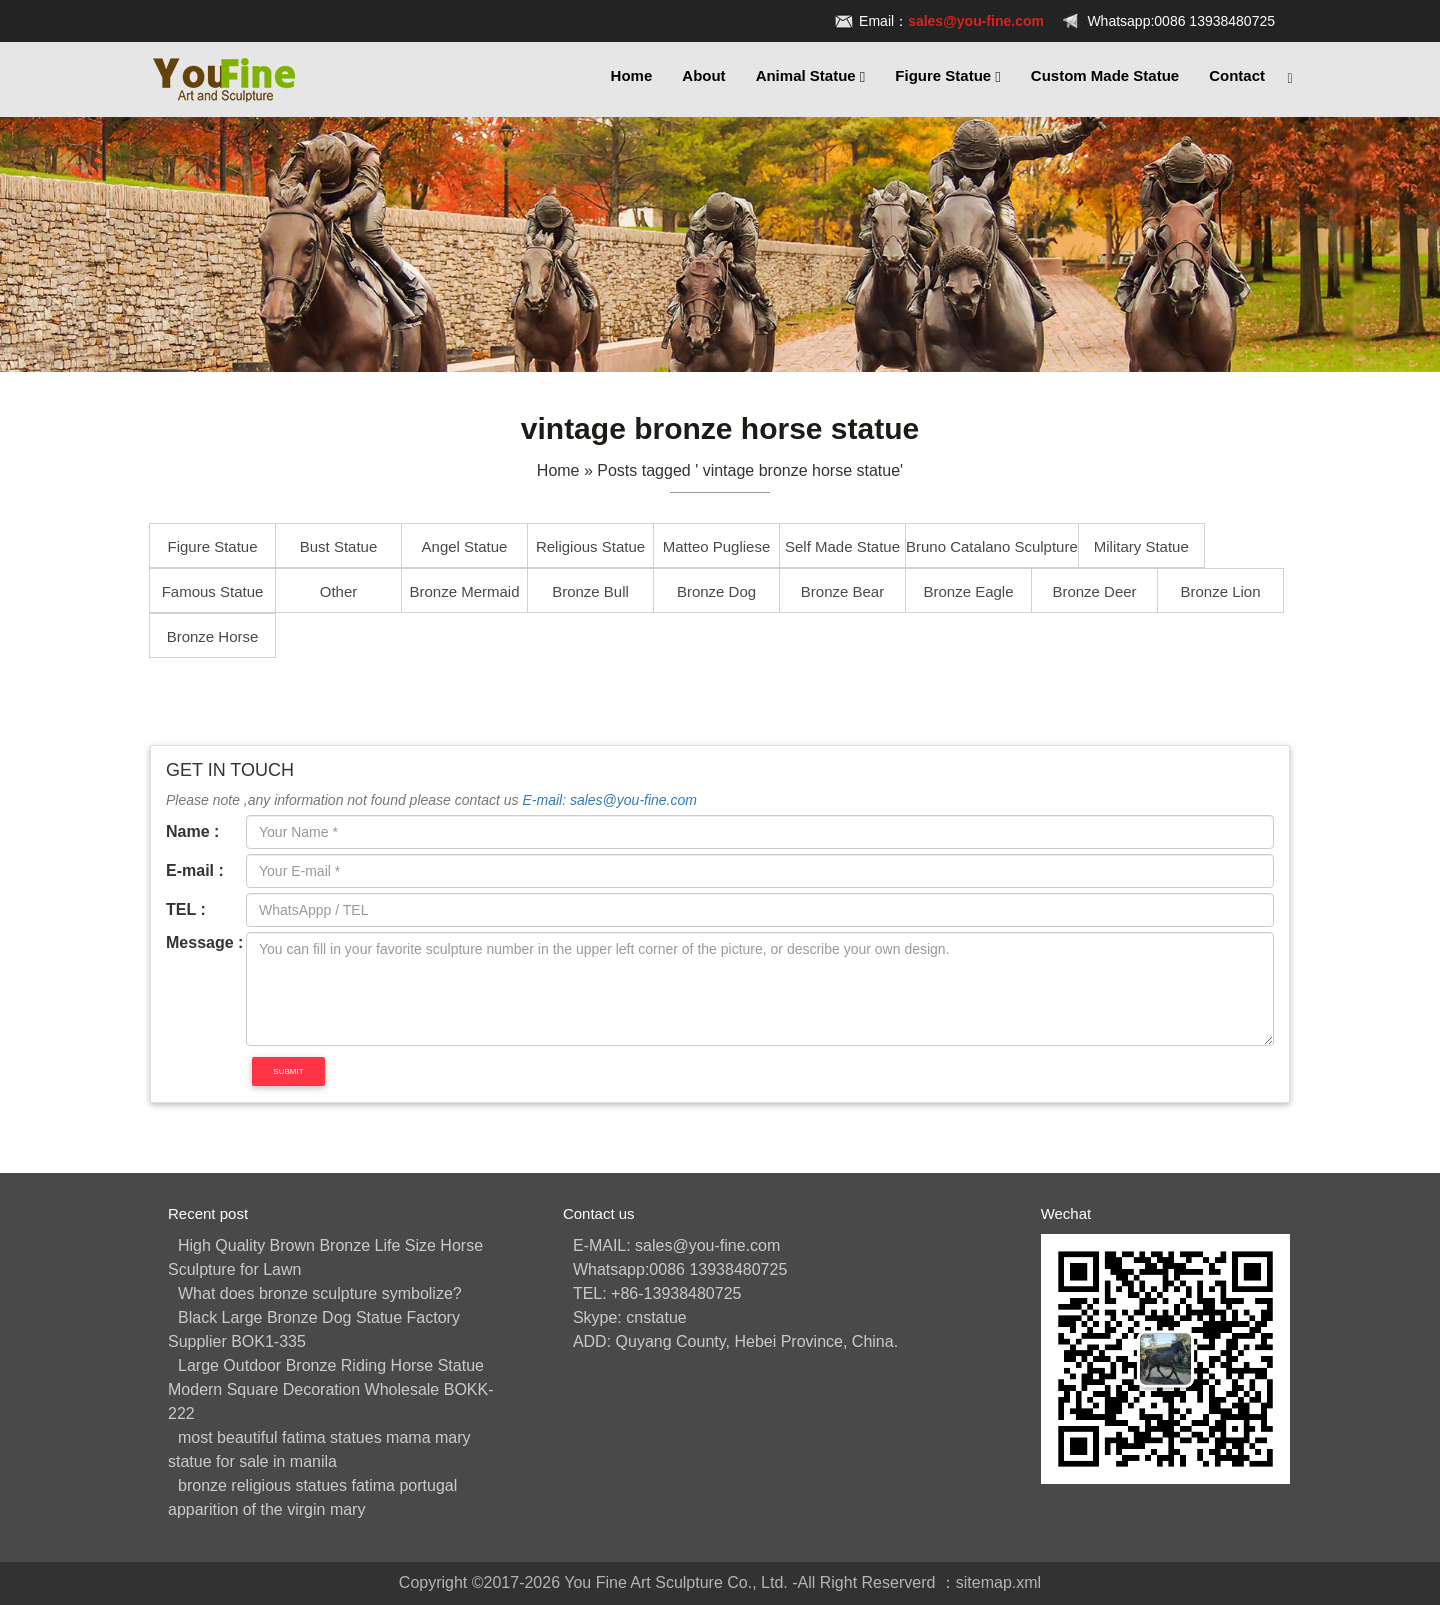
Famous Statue (213, 591)
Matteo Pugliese (717, 546)
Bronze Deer (1094, 591)
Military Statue (1141, 546)
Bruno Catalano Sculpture (992, 546)
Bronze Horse (213, 636)
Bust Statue (339, 546)
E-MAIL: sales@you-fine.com (676, 1245)
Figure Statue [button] (948, 76)
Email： (951, 21)
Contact (1237, 75)
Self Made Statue (842, 546)
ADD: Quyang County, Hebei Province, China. (735, 1341)
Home (632, 75)
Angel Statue (465, 546)
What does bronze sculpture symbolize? (320, 1293)
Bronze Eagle (968, 591)
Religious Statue (590, 546)
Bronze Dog (716, 591)
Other (339, 591)
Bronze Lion (1220, 591)
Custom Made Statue (1105, 75)
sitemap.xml (998, 1582)
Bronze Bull (590, 591)
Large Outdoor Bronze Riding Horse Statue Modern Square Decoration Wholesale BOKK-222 (331, 1389)
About (703, 75)
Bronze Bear (842, 591)
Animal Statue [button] (811, 76)
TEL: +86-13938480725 (657, 1293)
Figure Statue (212, 546)
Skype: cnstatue (630, 1317)
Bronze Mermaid (464, 591)
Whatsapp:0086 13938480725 (1181, 21)
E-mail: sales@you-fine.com (609, 800)
